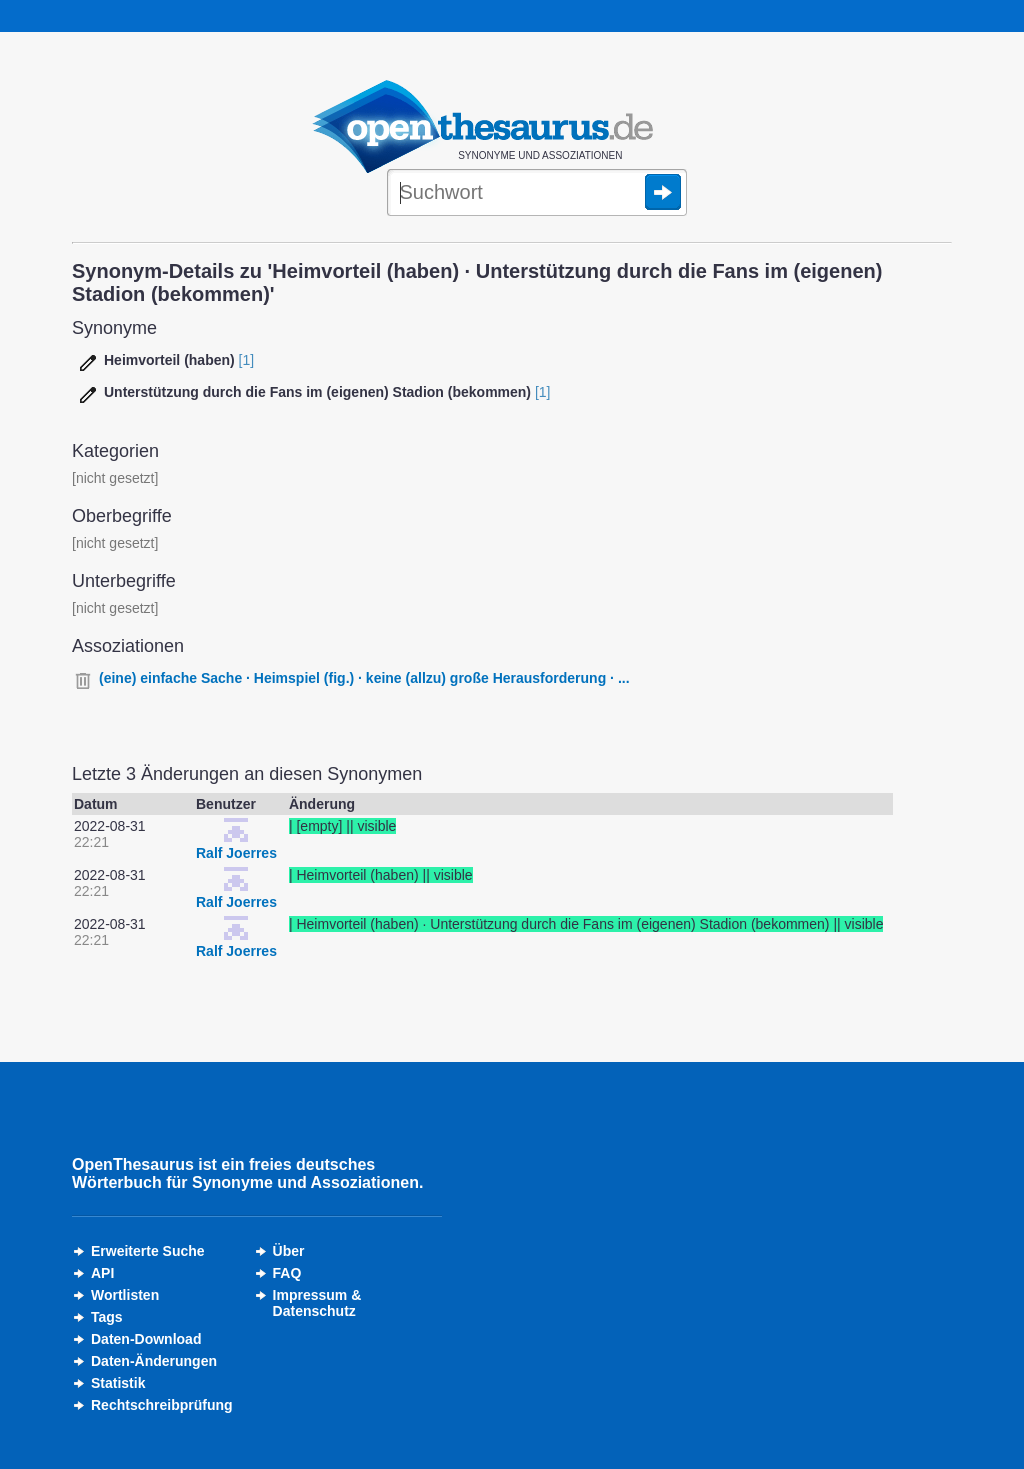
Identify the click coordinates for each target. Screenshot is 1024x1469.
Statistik (118, 1383)
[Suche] (537, 194)
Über (289, 1251)
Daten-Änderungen (154, 1361)
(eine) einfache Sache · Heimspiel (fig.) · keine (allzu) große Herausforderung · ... (364, 678)
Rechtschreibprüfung (162, 1405)
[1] (247, 360)
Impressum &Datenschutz (317, 1303)
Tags (107, 1317)
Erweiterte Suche (148, 1251)
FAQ (287, 1273)
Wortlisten (125, 1295)
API (102, 1273)
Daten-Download (146, 1339)
